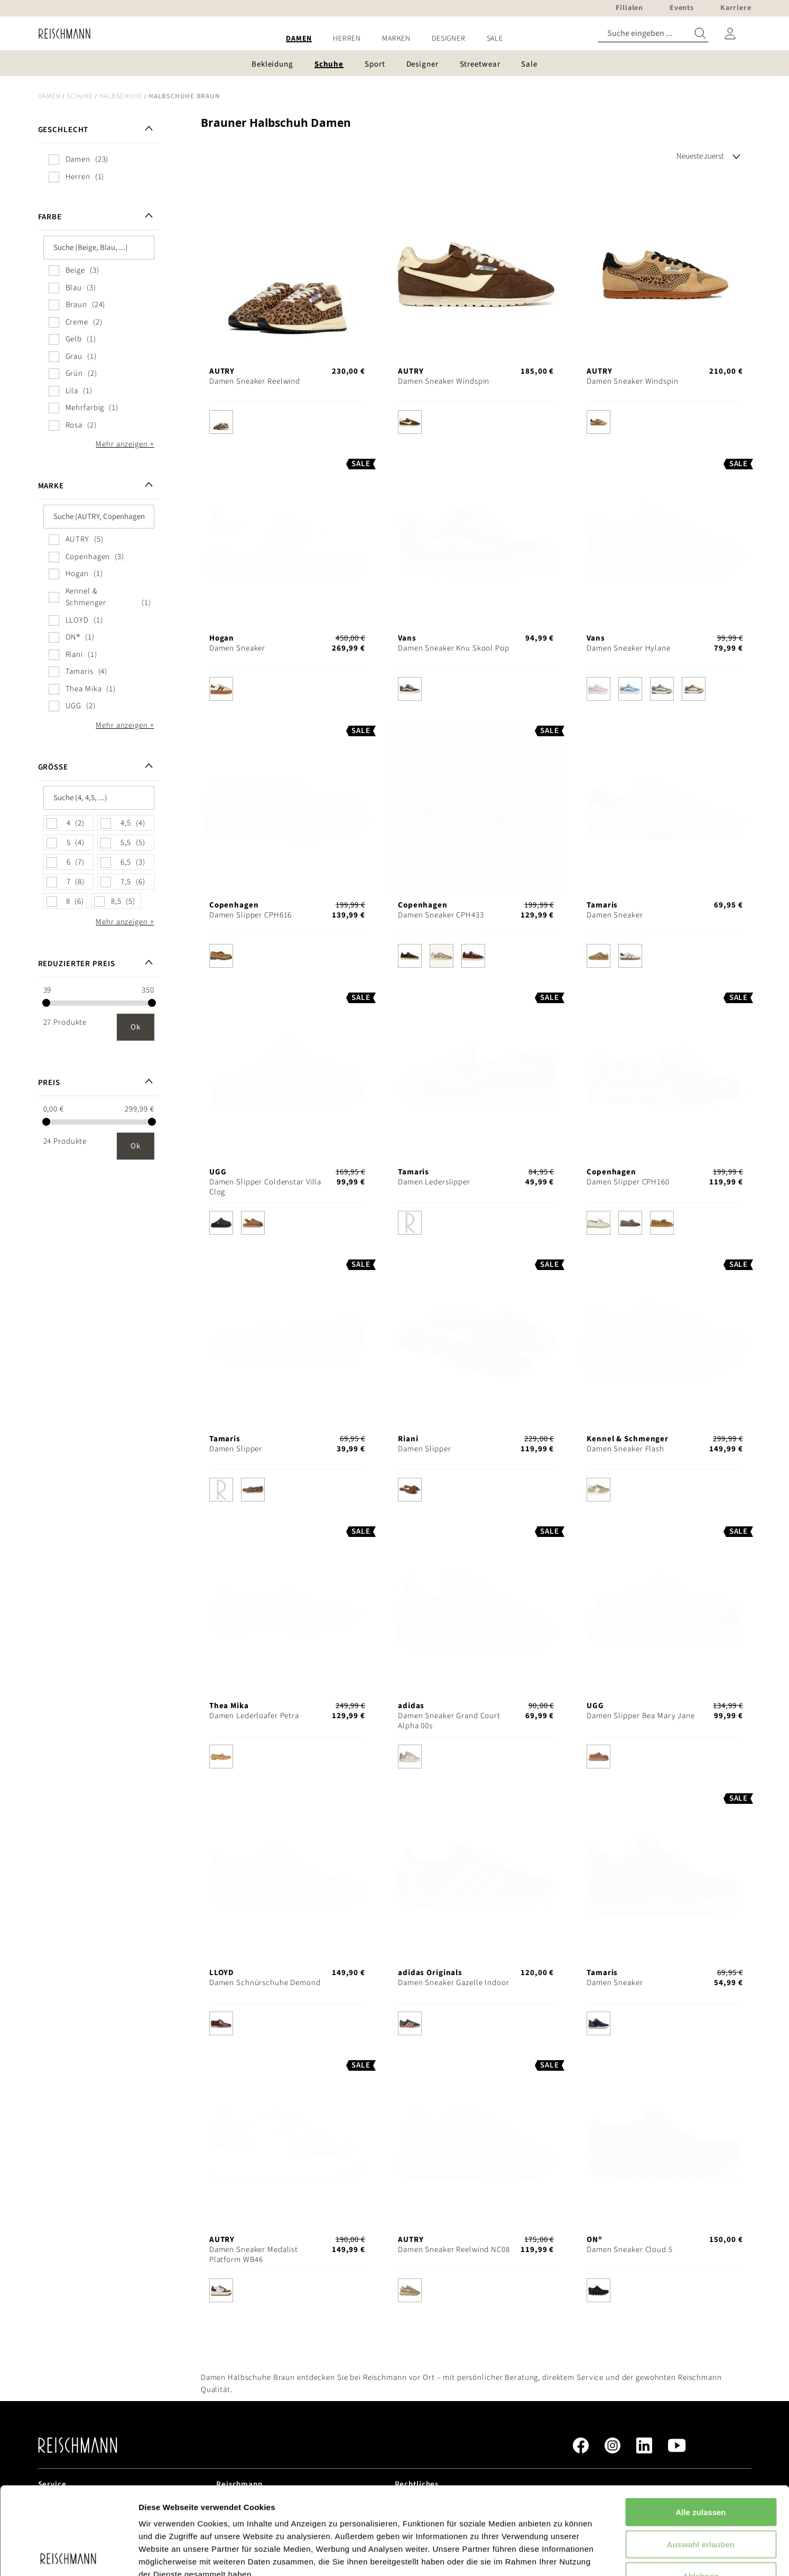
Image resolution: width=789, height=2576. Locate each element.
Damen (49, 96)
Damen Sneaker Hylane (629, 648)
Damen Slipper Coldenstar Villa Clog (265, 1187)
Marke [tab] (51, 486)
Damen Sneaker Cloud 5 (629, 2249)
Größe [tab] (53, 767)
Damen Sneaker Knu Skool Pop (453, 648)
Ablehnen (701, 2488)
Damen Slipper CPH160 (628, 1182)
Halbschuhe (121, 96)
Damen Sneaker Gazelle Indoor (453, 1982)
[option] (221, 422)
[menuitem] (298, 39)
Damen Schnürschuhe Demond (265, 1982)
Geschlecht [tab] (63, 129)
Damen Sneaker (237, 648)
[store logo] (60, 33)
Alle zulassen (700, 2424)
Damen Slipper (235, 1448)
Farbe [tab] (50, 217)
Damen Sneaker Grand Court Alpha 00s (449, 1720)
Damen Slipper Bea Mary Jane (641, 1715)
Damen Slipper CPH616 (250, 915)
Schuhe (80, 96)
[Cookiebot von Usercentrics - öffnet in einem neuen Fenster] (68, 2555)
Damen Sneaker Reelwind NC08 (454, 2249)
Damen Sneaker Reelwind (254, 381)
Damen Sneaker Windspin (443, 381)
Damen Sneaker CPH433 (441, 915)
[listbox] (287, 424)
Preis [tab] (49, 1082)
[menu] (394, 39)
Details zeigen (562, 2555)
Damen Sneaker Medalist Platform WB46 (253, 2254)
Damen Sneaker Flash (625, 1448)
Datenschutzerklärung (269, 2512)
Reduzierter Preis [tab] (76, 963)
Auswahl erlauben (701, 2456)
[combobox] (653, 33)
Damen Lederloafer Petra (254, 1715)
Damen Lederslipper (434, 1182)
